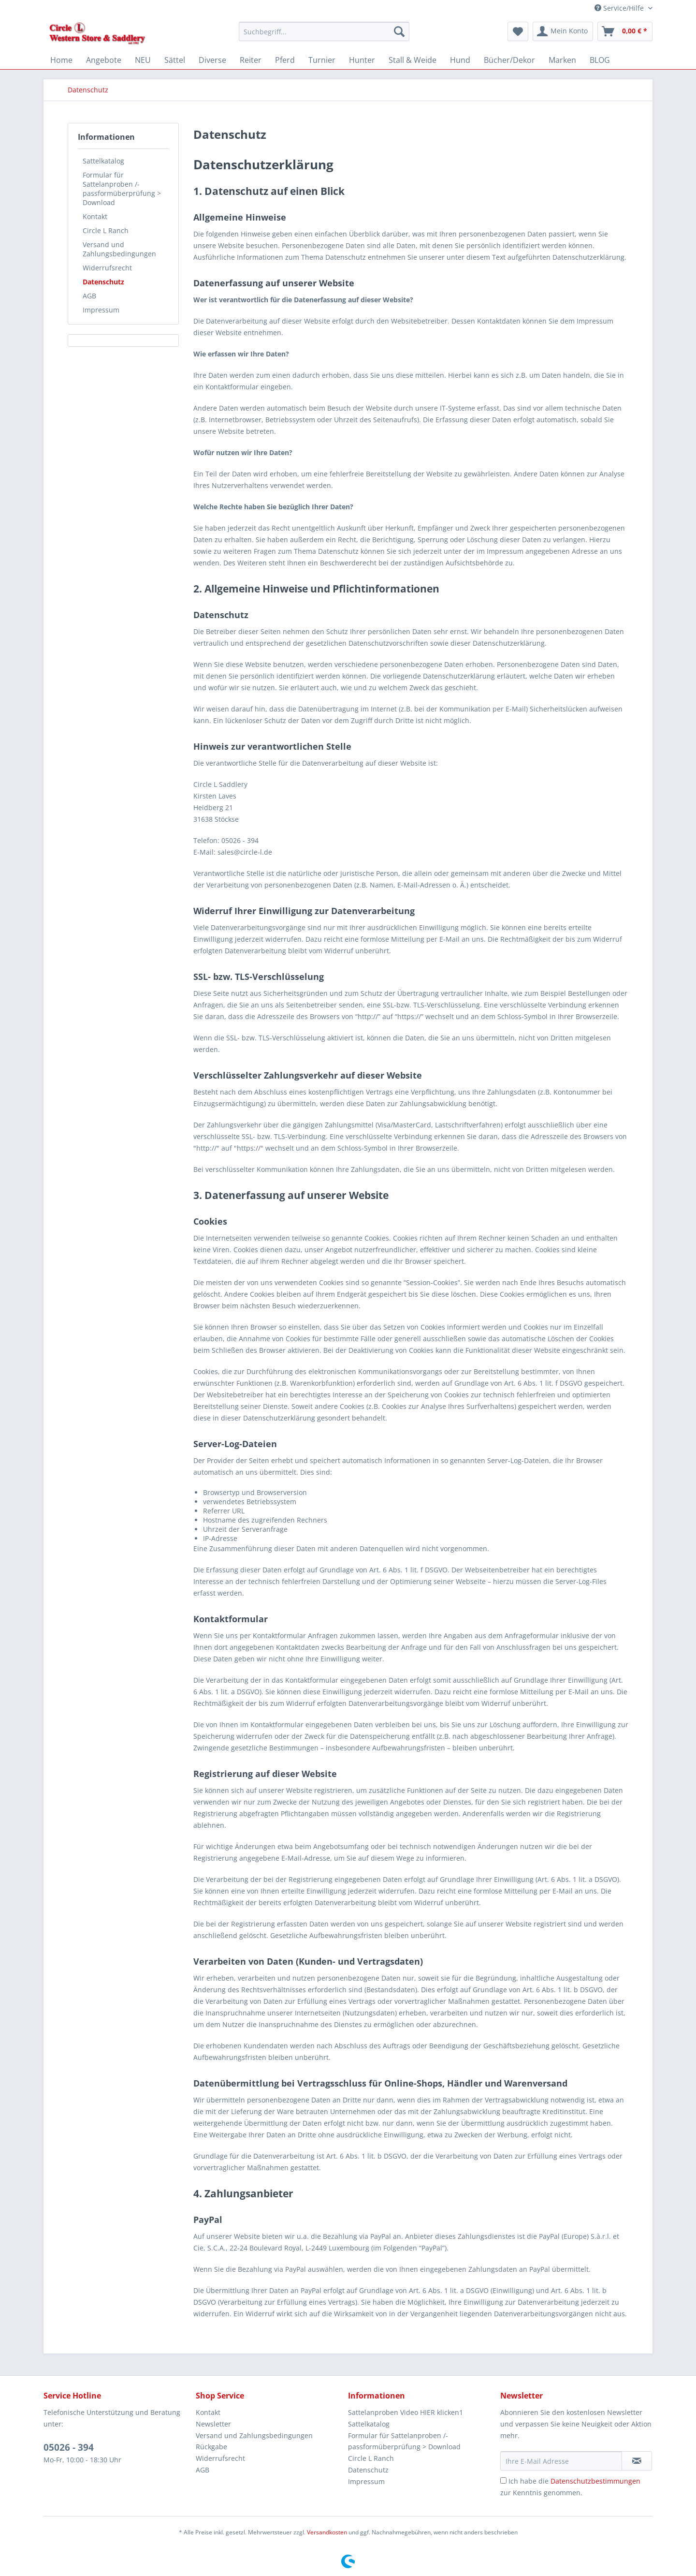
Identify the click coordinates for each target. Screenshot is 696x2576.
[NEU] (143, 60)
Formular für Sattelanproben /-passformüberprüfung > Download (122, 188)
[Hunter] (362, 60)
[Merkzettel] (518, 31)
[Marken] (562, 60)
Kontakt (95, 216)
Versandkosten (327, 2532)
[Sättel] (175, 60)
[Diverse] (212, 60)
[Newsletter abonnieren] (637, 2461)
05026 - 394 (69, 2447)
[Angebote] (103, 60)
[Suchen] (399, 31)
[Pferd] (285, 60)
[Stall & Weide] (412, 60)
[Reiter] (250, 60)
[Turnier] (322, 60)
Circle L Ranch (106, 230)
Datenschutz (103, 281)
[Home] (61, 60)
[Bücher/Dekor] (509, 60)
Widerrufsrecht (107, 267)
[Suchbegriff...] (324, 31)
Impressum (101, 309)
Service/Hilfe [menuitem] (620, 8)
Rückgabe (211, 2446)
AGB (89, 295)
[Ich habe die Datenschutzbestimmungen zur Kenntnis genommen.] (503, 2480)
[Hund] (460, 60)
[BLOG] (600, 60)
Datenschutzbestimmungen (595, 2481)
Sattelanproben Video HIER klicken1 (405, 2412)
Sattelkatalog (103, 160)
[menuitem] (324, 36)
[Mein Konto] (563, 31)
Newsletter (213, 2423)
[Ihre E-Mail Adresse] (561, 2461)
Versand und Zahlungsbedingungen (119, 249)
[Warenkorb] (624, 31)
